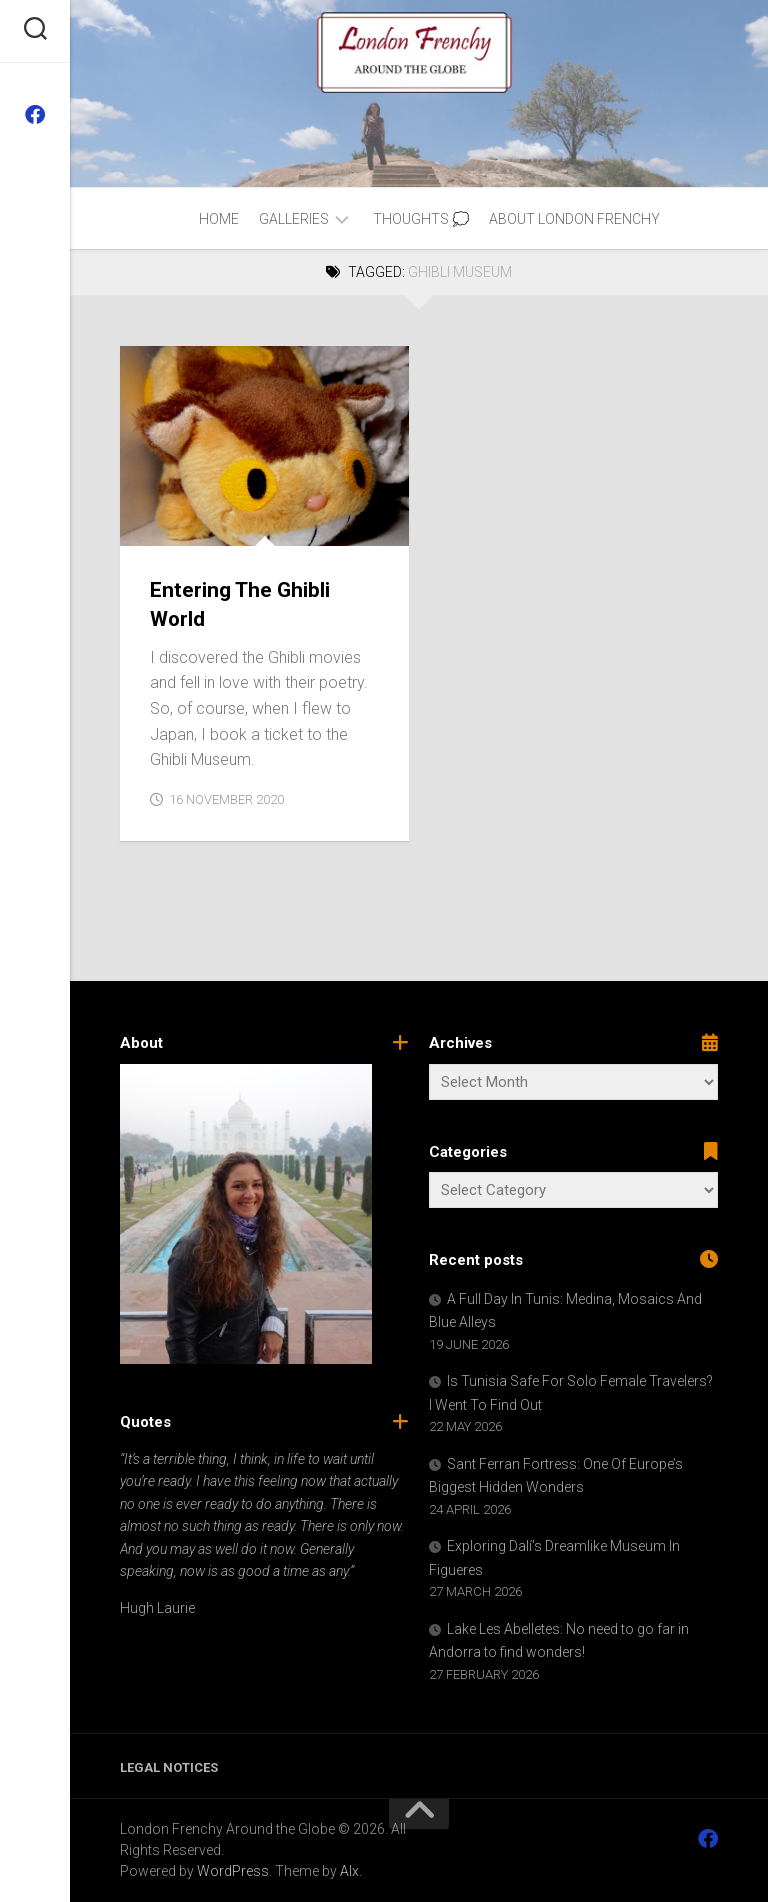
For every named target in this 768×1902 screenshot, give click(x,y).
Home (219, 219)
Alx (349, 1871)
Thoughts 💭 (421, 219)
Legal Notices (169, 1767)
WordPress (233, 1871)
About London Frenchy (574, 219)
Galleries (294, 219)
